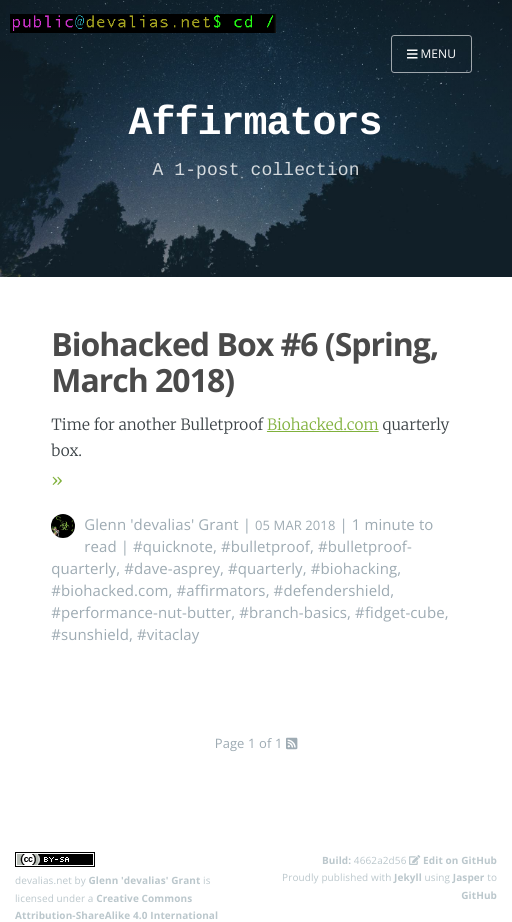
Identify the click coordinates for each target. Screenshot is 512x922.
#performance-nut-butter (141, 613)
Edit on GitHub (453, 860)
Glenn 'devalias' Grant (161, 525)
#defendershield (332, 591)
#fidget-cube (400, 613)
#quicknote (173, 547)
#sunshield (90, 635)
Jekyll (408, 877)
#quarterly (265, 569)
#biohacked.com (109, 591)
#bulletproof (265, 547)
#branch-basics (293, 613)
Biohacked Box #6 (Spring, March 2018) (244, 363)
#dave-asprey (172, 569)
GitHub (479, 895)
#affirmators (221, 591)
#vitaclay (168, 635)
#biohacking (354, 569)
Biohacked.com (323, 425)
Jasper (469, 877)
